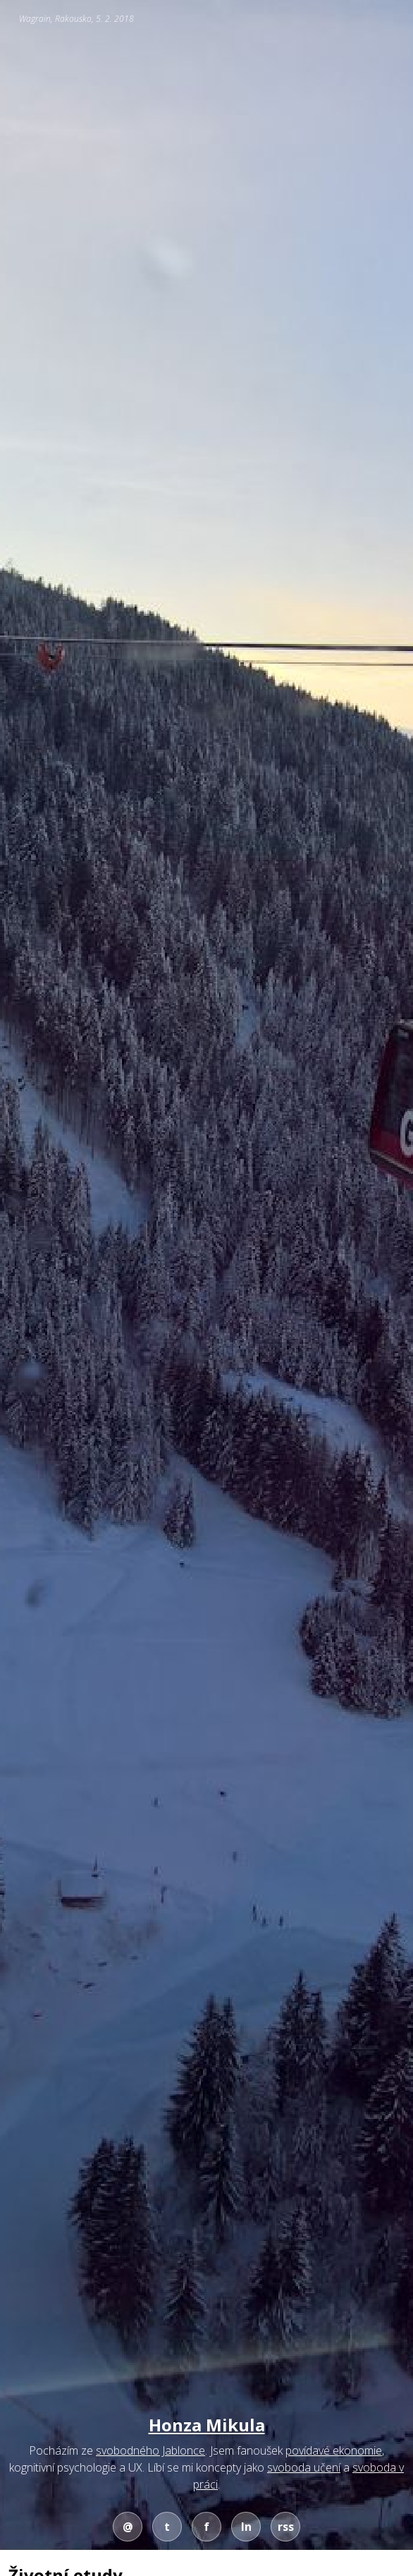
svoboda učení (303, 2467)
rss (286, 2526)
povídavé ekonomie (333, 2450)
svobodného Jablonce (150, 2450)
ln (246, 2526)
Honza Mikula (207, 2424)
